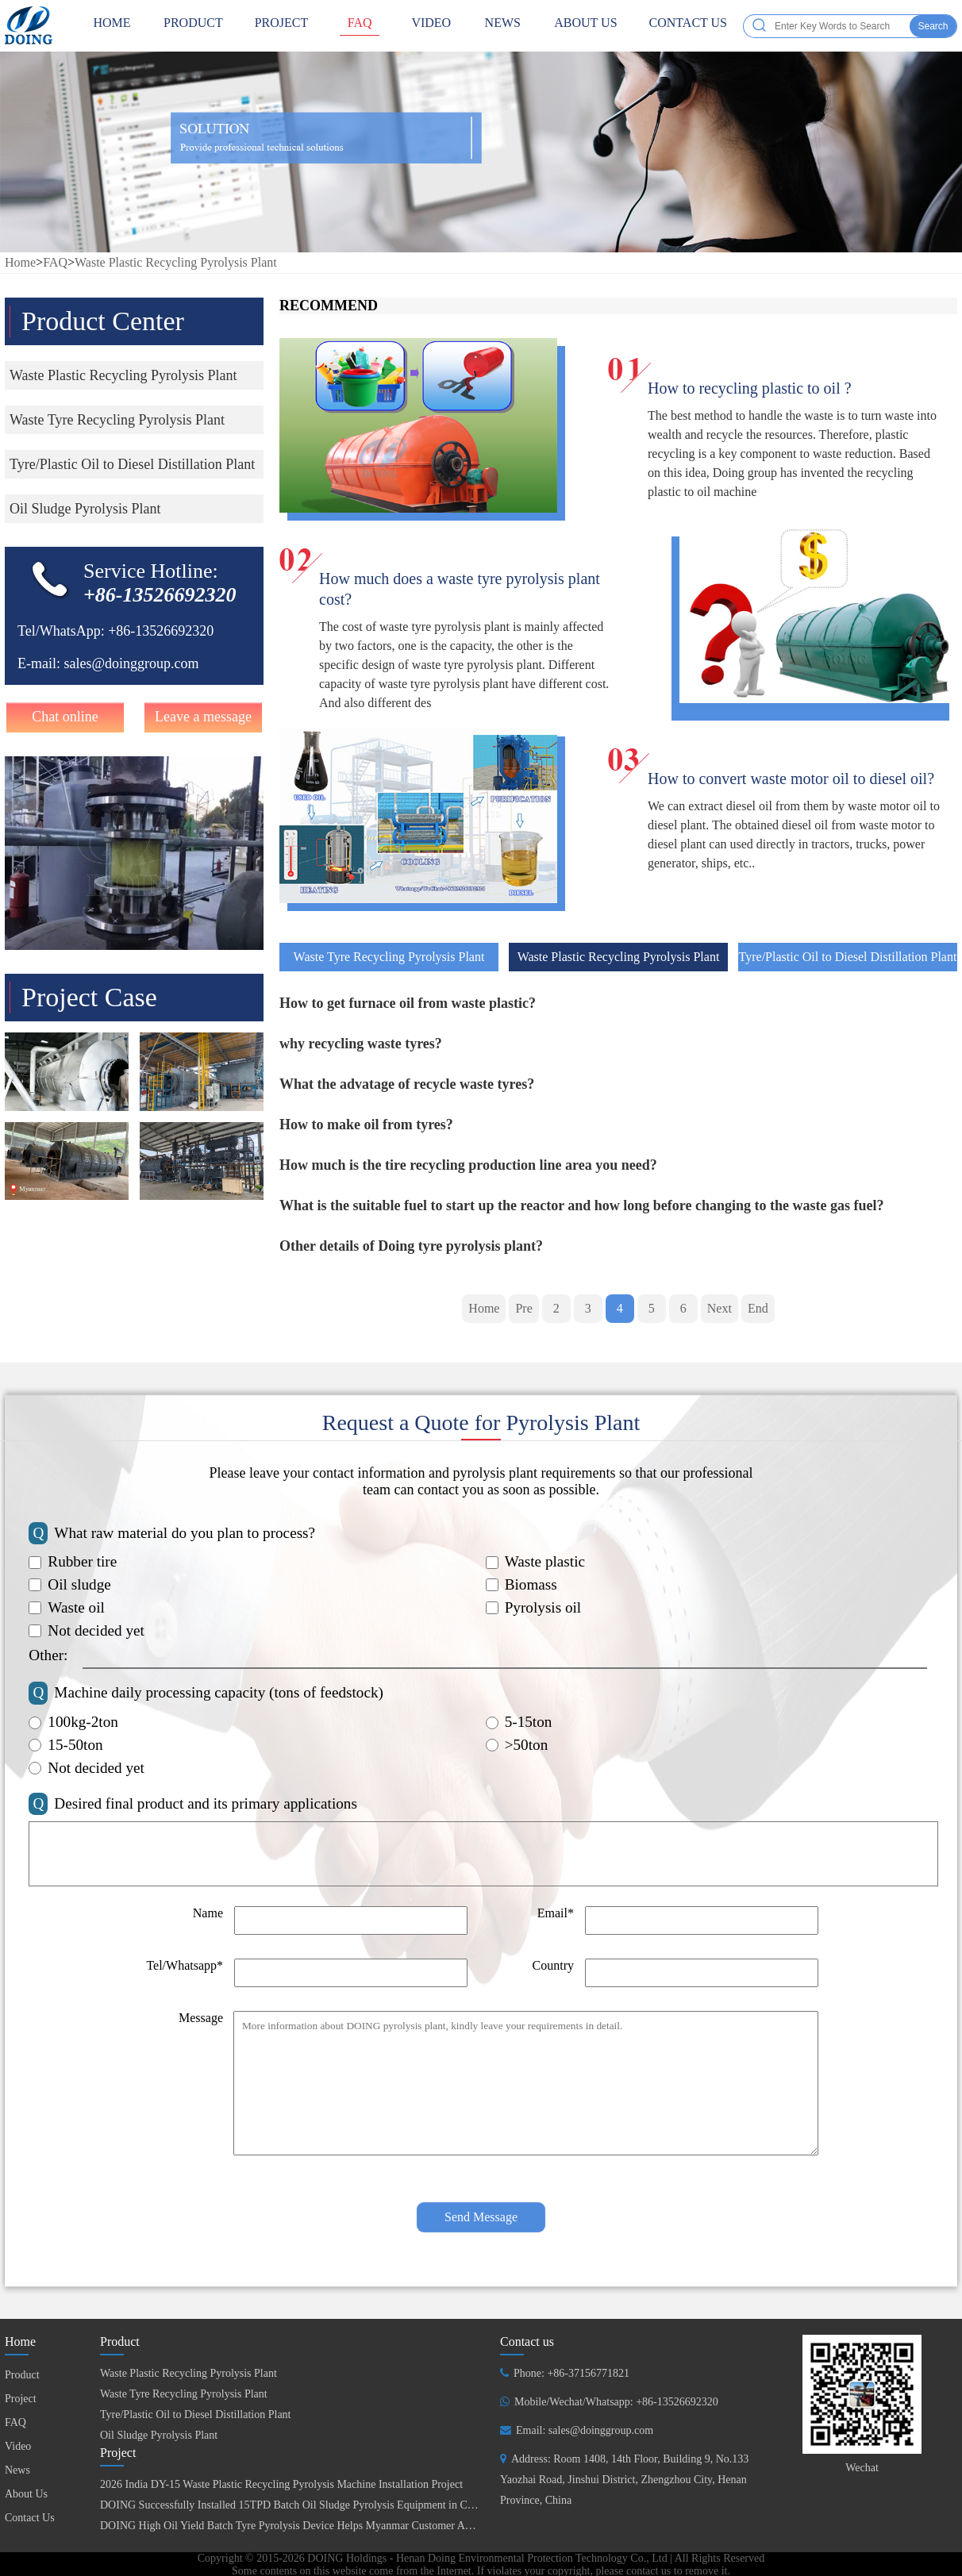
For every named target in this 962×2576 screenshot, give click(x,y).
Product (193, 26)
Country (553, 1965)
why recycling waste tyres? (360, 1044)
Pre (523, 1308)
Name (208, 1913)
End (758, 1308)
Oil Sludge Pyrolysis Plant (158, 2435)
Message (201, 2017)
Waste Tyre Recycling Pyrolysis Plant (389, 956)
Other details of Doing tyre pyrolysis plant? (411, 1246)
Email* (555, 1913)
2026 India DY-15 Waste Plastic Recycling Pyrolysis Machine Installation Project (281, 2484)
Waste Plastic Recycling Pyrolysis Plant (176, 262)
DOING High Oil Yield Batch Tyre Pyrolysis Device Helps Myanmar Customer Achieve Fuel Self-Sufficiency (346, 2526)
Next (719, 1308)
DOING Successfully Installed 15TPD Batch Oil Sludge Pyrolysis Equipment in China (293, 2505)
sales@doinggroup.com (130, 663)
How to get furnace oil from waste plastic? (407, 1003)
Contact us (527, 2341)
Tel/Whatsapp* (184, 1965)
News (502, 26)
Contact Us (688, 26)
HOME (112, 26)
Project (282, 26)
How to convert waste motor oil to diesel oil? (791, 778)
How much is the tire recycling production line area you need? (468, 1165)
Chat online (65, 717)
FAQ (359, 26)
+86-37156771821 (588, 2373)
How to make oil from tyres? (366, 1124)
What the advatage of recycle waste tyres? (406, 1084)
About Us (585, 26)
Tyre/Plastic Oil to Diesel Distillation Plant (848, 956)
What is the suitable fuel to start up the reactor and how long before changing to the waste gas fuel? (581, 1205)
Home (20, 262)
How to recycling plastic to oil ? (750, 388)
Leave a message (203, 717)
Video (431, 26)
